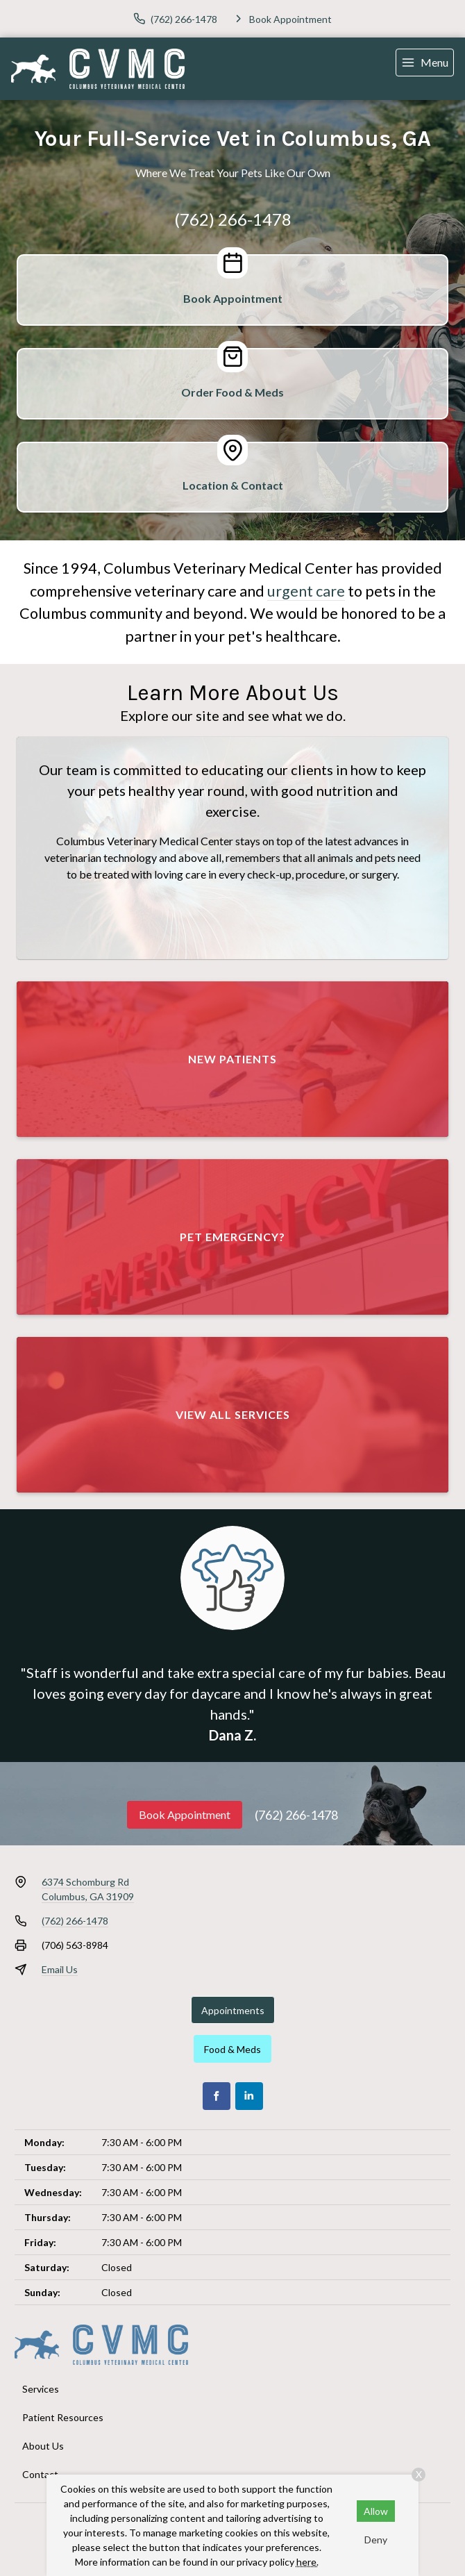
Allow (376, 2511)
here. (307, 2562)
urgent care (306, 591)
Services (40, 2389)
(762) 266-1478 (232, 219)
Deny (375, 2539)
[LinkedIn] (249, 2096)
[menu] (425, 62)
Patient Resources (62, 2417)
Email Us (60, 1969)
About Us (43, 2446)
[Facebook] (216, 2096)
